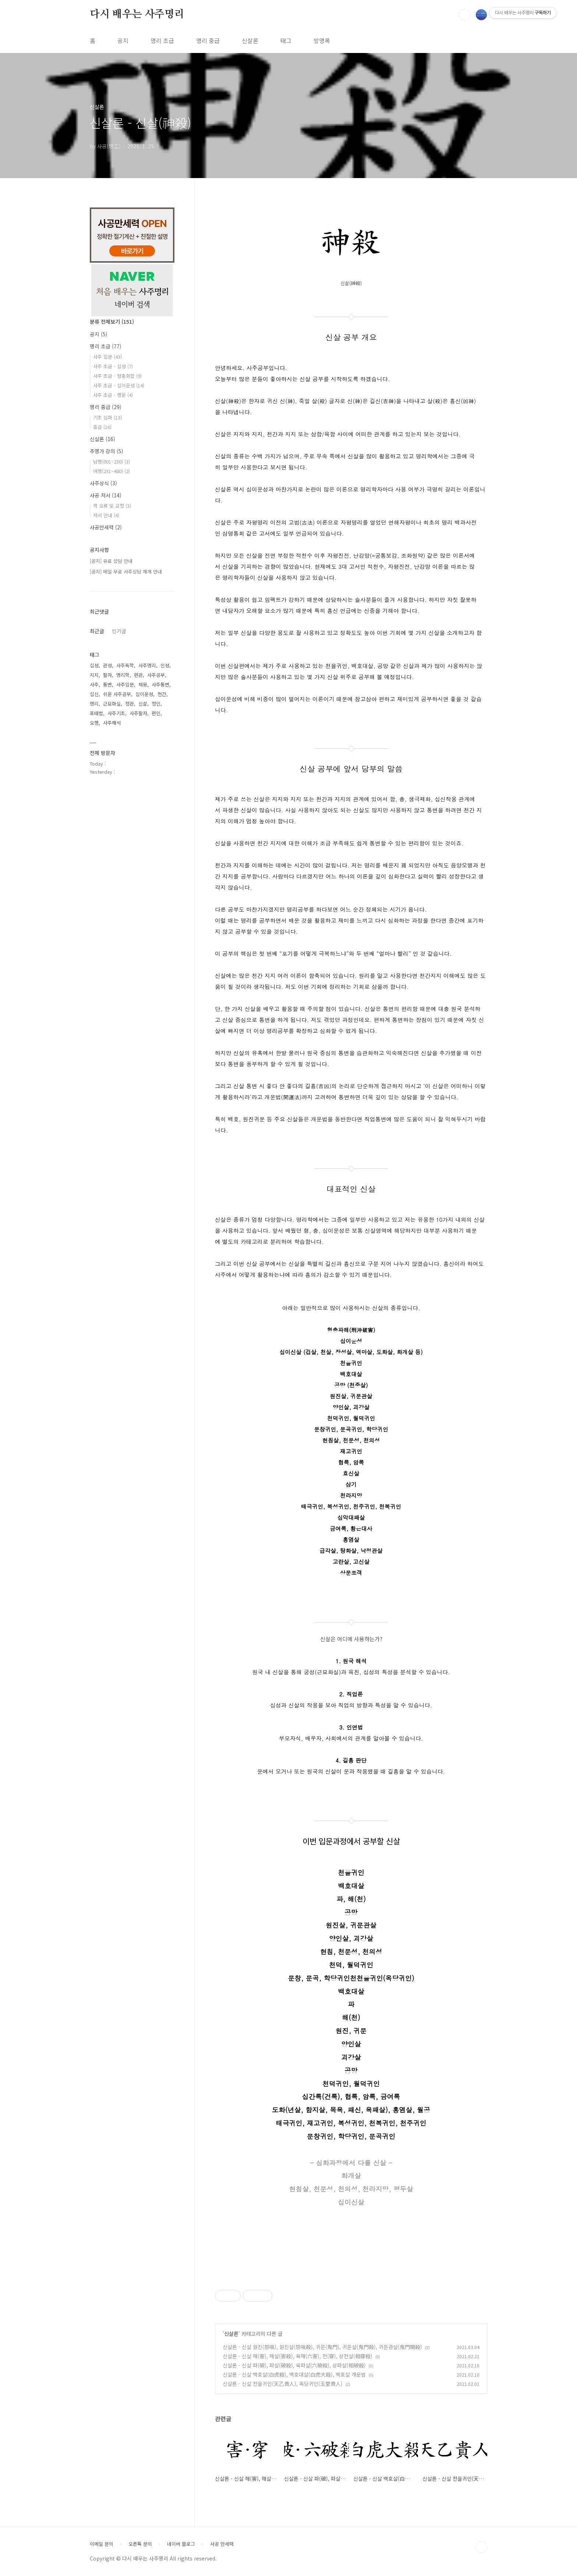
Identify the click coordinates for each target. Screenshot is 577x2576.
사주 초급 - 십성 (113, 366)
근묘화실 (112, 703)
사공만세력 (106, 527)
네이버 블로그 (181, 2544)
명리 (94, 703)
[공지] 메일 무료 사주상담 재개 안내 (126, 571)
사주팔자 (138, 713)
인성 (164, 665)
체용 (142, 684)
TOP (481, 2547)
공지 (122, 40)
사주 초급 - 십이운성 (118, 385)
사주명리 (147, 665)
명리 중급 (208, 40)
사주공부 (156, 674)
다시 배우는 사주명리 (137, 14)
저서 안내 (106, 515)
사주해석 (112, 722)
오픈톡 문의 (140, 2544)
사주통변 (160, 684)
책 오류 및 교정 (112, 505)
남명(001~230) (111, 461)
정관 (129, 703)
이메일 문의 (101, 2544)
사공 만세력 (222, 2544)
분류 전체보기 (112, 321)
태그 (285, 40)
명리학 (123, 674)
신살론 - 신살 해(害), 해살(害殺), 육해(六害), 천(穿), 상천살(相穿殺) (297, 2356)
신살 (142, 703)
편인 (156, 713)
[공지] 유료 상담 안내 (111, 560)
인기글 (119, 631)
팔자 (107, 674)
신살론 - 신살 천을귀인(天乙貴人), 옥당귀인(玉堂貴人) (283, 2383)
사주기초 (116, 713)
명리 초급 (162, 40)
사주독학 (125, 665)
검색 (464, 14)
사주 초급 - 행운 (113, 394)
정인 (156, 703)
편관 (138, 674)
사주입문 (125, 684)
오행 (94, 722)
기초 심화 (107, 417)
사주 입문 (107, 356)
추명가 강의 (106, 451)
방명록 (322, 40)
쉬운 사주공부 (117, 694)
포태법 (96, 713)
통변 (107, 684)
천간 (161, 694)
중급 (102, 426)
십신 (94, 694)
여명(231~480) (111, 471)
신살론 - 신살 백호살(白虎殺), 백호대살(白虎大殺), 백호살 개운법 (294, 2374)
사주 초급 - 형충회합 (117, 375)
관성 (107, 665)
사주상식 (103, 483)
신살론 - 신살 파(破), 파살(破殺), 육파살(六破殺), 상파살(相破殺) (294, 2365)
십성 (94, 665)
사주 (94, 684)
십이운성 (144, 694)
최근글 (97, 631)
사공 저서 (105, 495)
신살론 (250, 40)
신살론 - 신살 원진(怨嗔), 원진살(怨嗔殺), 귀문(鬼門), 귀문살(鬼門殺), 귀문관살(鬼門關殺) (322, 2346)
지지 (94, 674)
